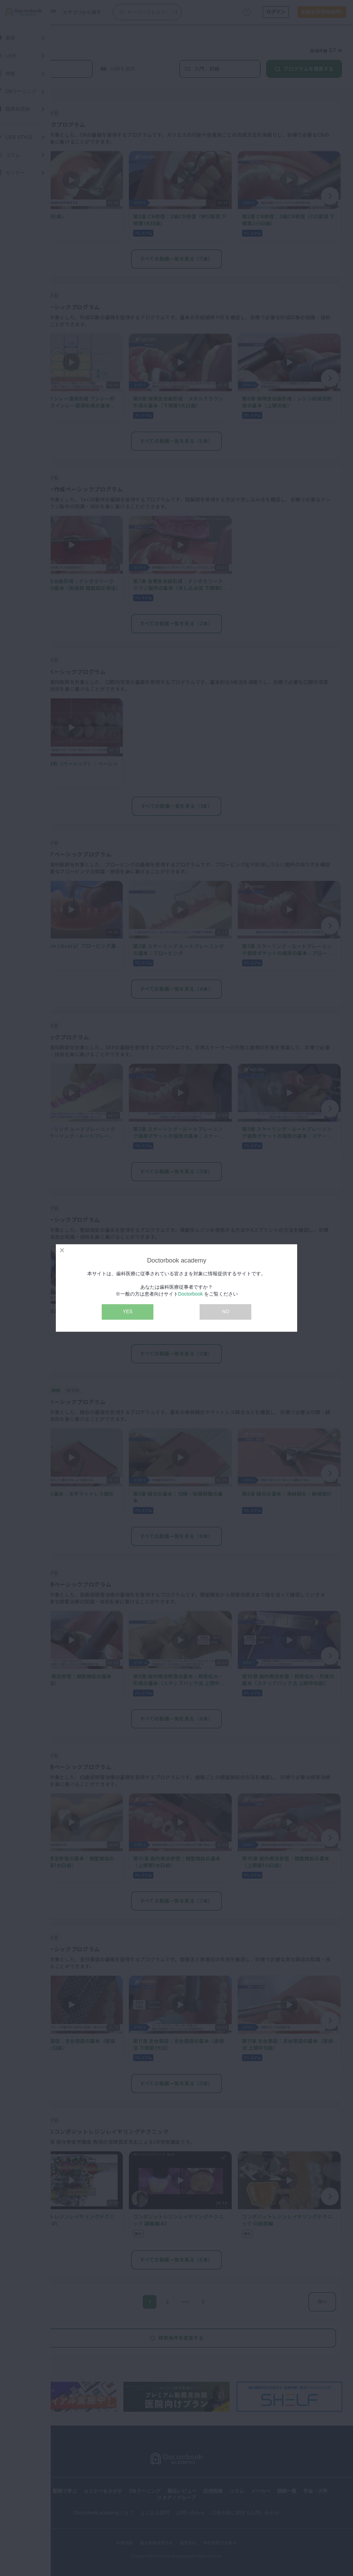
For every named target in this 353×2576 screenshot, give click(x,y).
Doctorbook (190, 1294)
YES (127, 1311)
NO (225, 1311)
